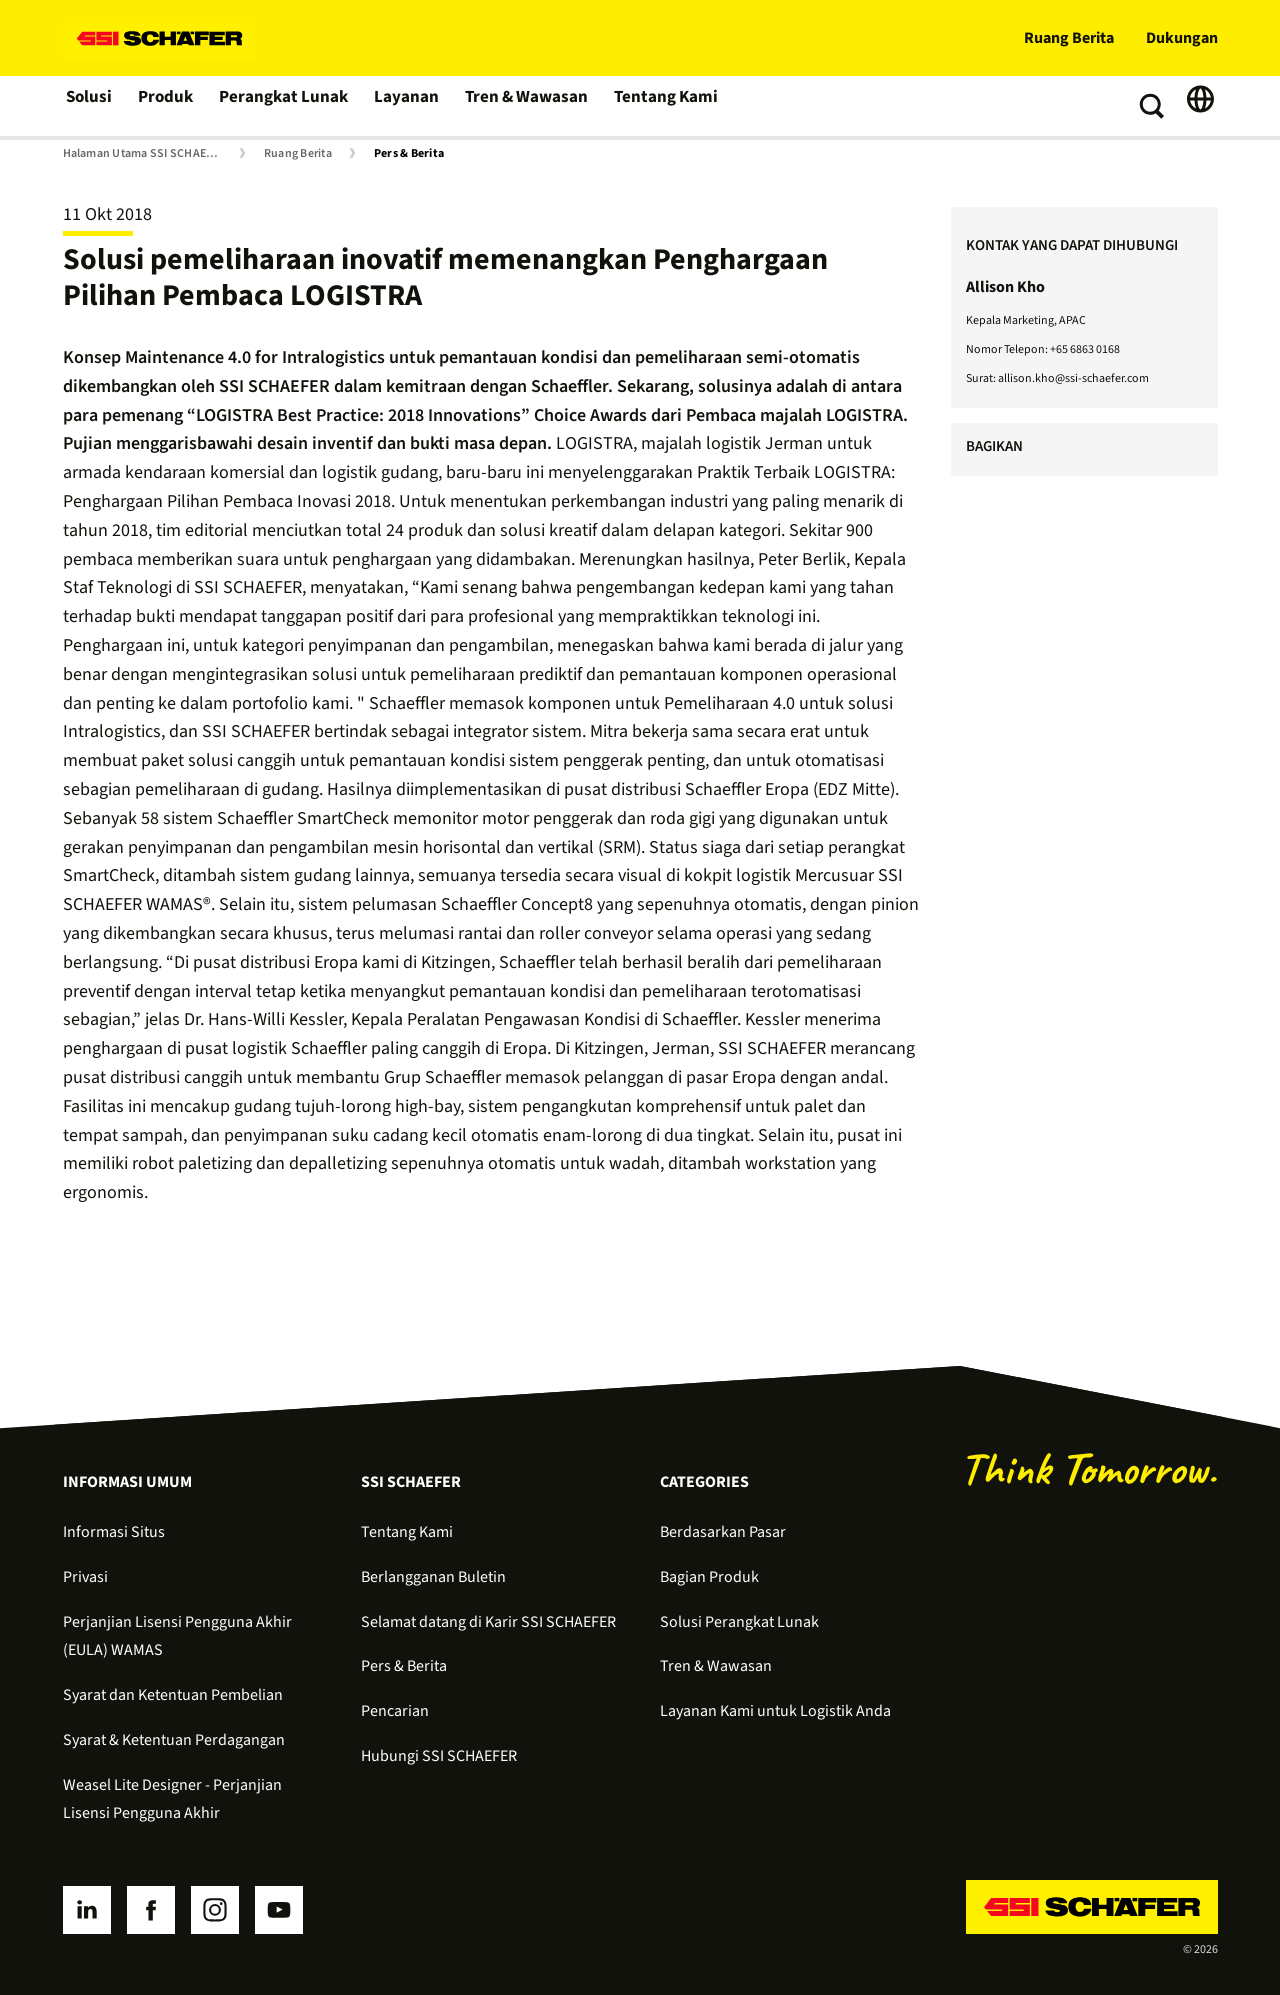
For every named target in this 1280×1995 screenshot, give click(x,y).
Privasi (85, 1577)
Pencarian (395, 1711)
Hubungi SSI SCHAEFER (439, 1756)
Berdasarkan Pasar (723, 1532)
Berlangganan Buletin (433, 1577)
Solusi (90, 106)
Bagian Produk (709, 1577)
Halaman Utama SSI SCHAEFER (144, 154)
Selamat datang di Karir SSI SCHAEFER (488, 1622)
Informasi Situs (114, 1532)
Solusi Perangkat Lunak (739, 1622)
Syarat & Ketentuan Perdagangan (174, 1740)
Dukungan (1182, 38)
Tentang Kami (662, 106)
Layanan (408, 106)
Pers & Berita (409, 154)
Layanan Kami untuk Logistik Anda (775, 1711)
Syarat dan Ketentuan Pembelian (173, 1695)
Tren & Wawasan (525, 106)
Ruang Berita (1069, 38)
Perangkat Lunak (287, 106)
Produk (170, 106)
